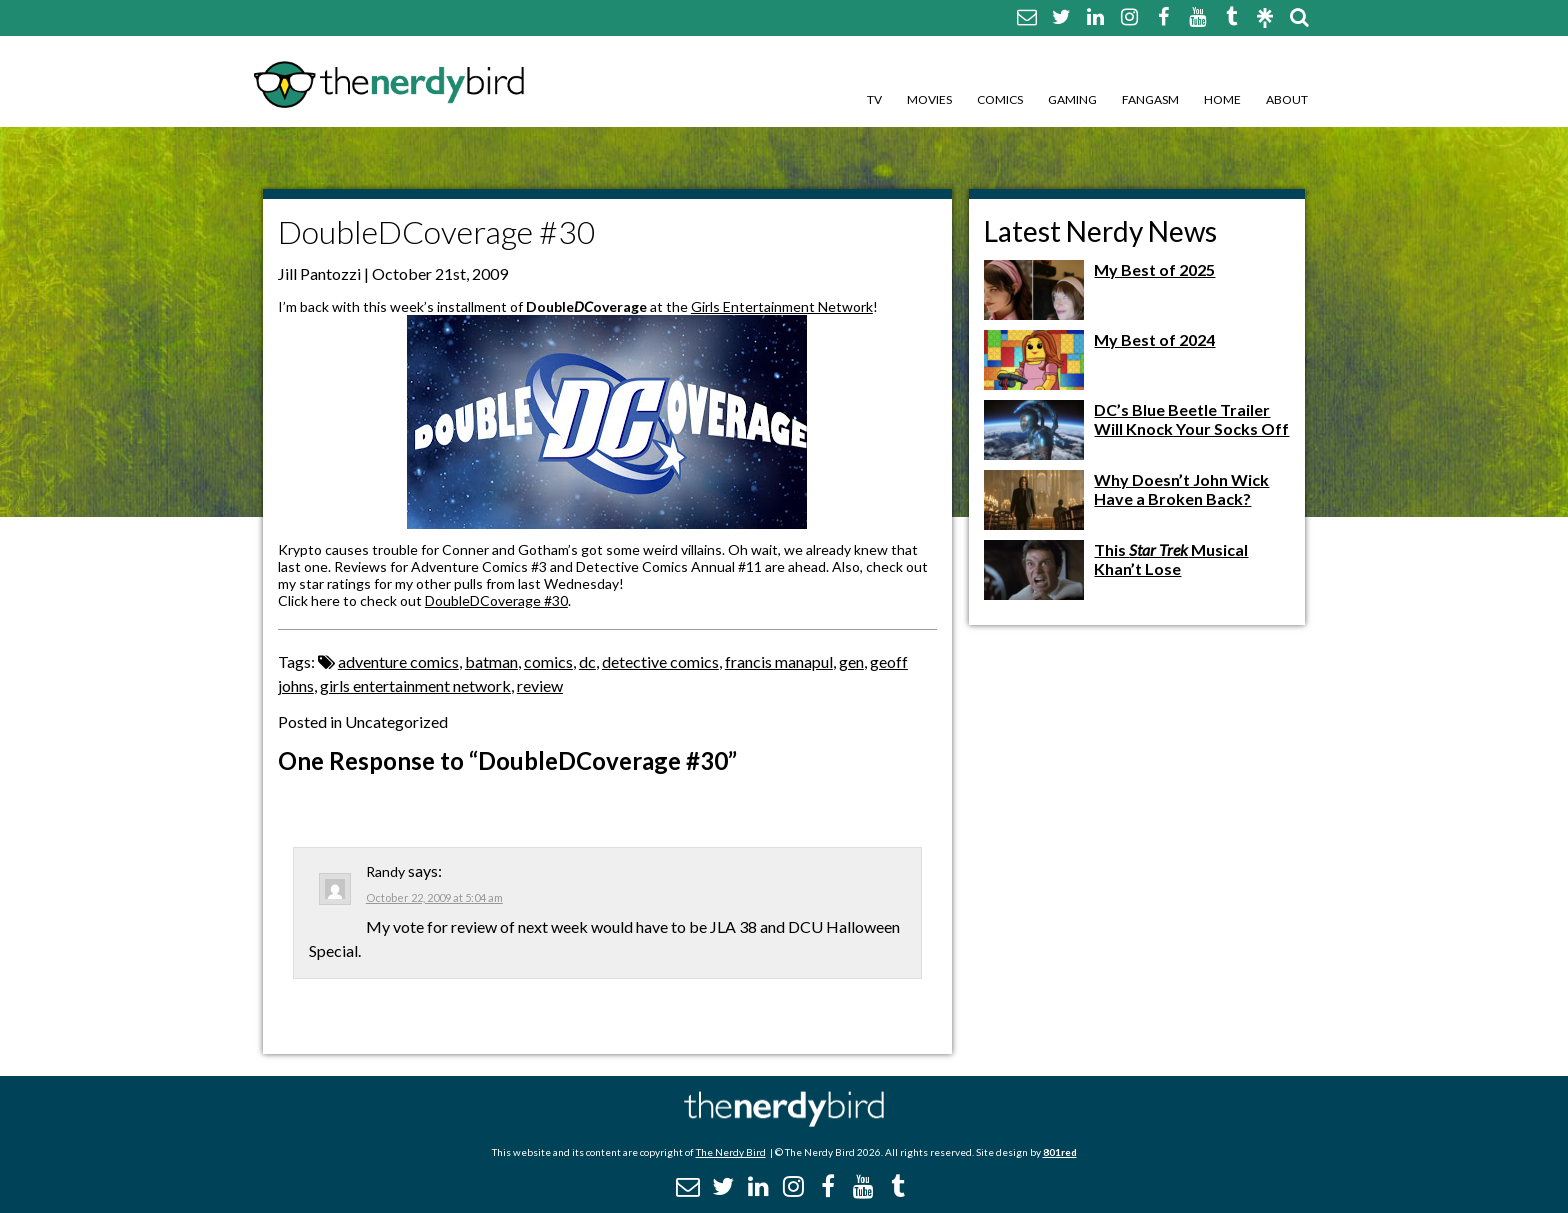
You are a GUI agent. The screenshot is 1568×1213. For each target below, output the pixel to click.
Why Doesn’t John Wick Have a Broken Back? (1181, 489)
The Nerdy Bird (731, 1152)
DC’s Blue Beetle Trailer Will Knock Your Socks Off (1191, 419)
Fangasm (1150, 99)
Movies (929, 99)
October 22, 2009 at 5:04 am (434, 897)
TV (874, 99)
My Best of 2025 (1154, 269)
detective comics (660, 661)
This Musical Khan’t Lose (1171, 559)
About (1287, 99)
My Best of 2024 (1154, 339)
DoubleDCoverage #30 (496, 600)
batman (491, 661)
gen (851, 661)
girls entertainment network (415, 685)
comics (548, 661)
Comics (1000, 99)
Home (1222, 99)
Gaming (1072, 99)
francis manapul (779, 661)
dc (587, 661)
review (540, 685)
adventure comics (398, 661)
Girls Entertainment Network (782, 306)
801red (1060, 1152)
